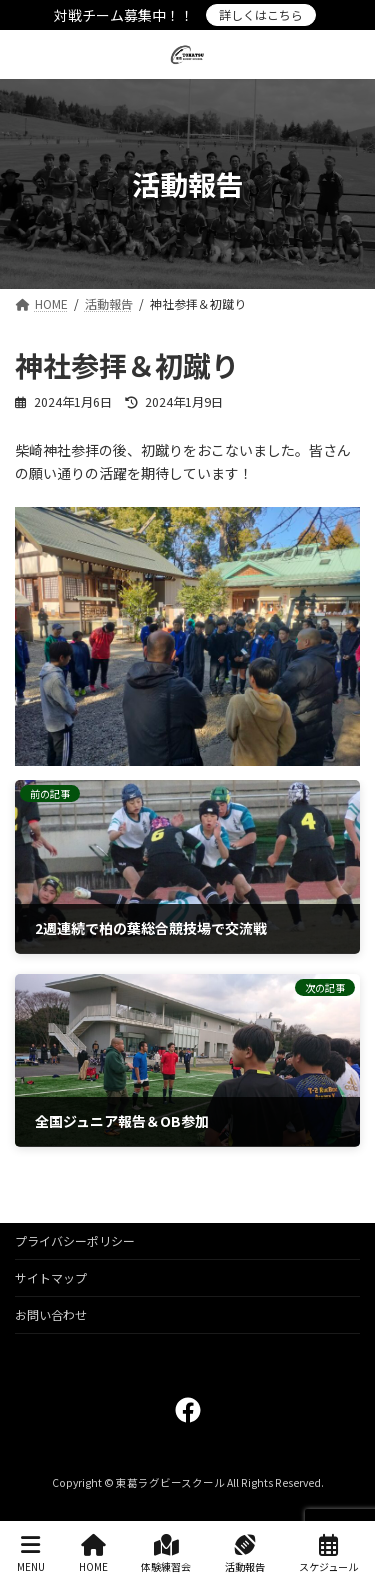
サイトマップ (51, 1277)
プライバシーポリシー (75, 1240)
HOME (93, 1553)
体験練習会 (166, 1553)
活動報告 (245, 1553)
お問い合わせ (51, 1314)
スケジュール (328, 1553)
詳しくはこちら (261, 14)
